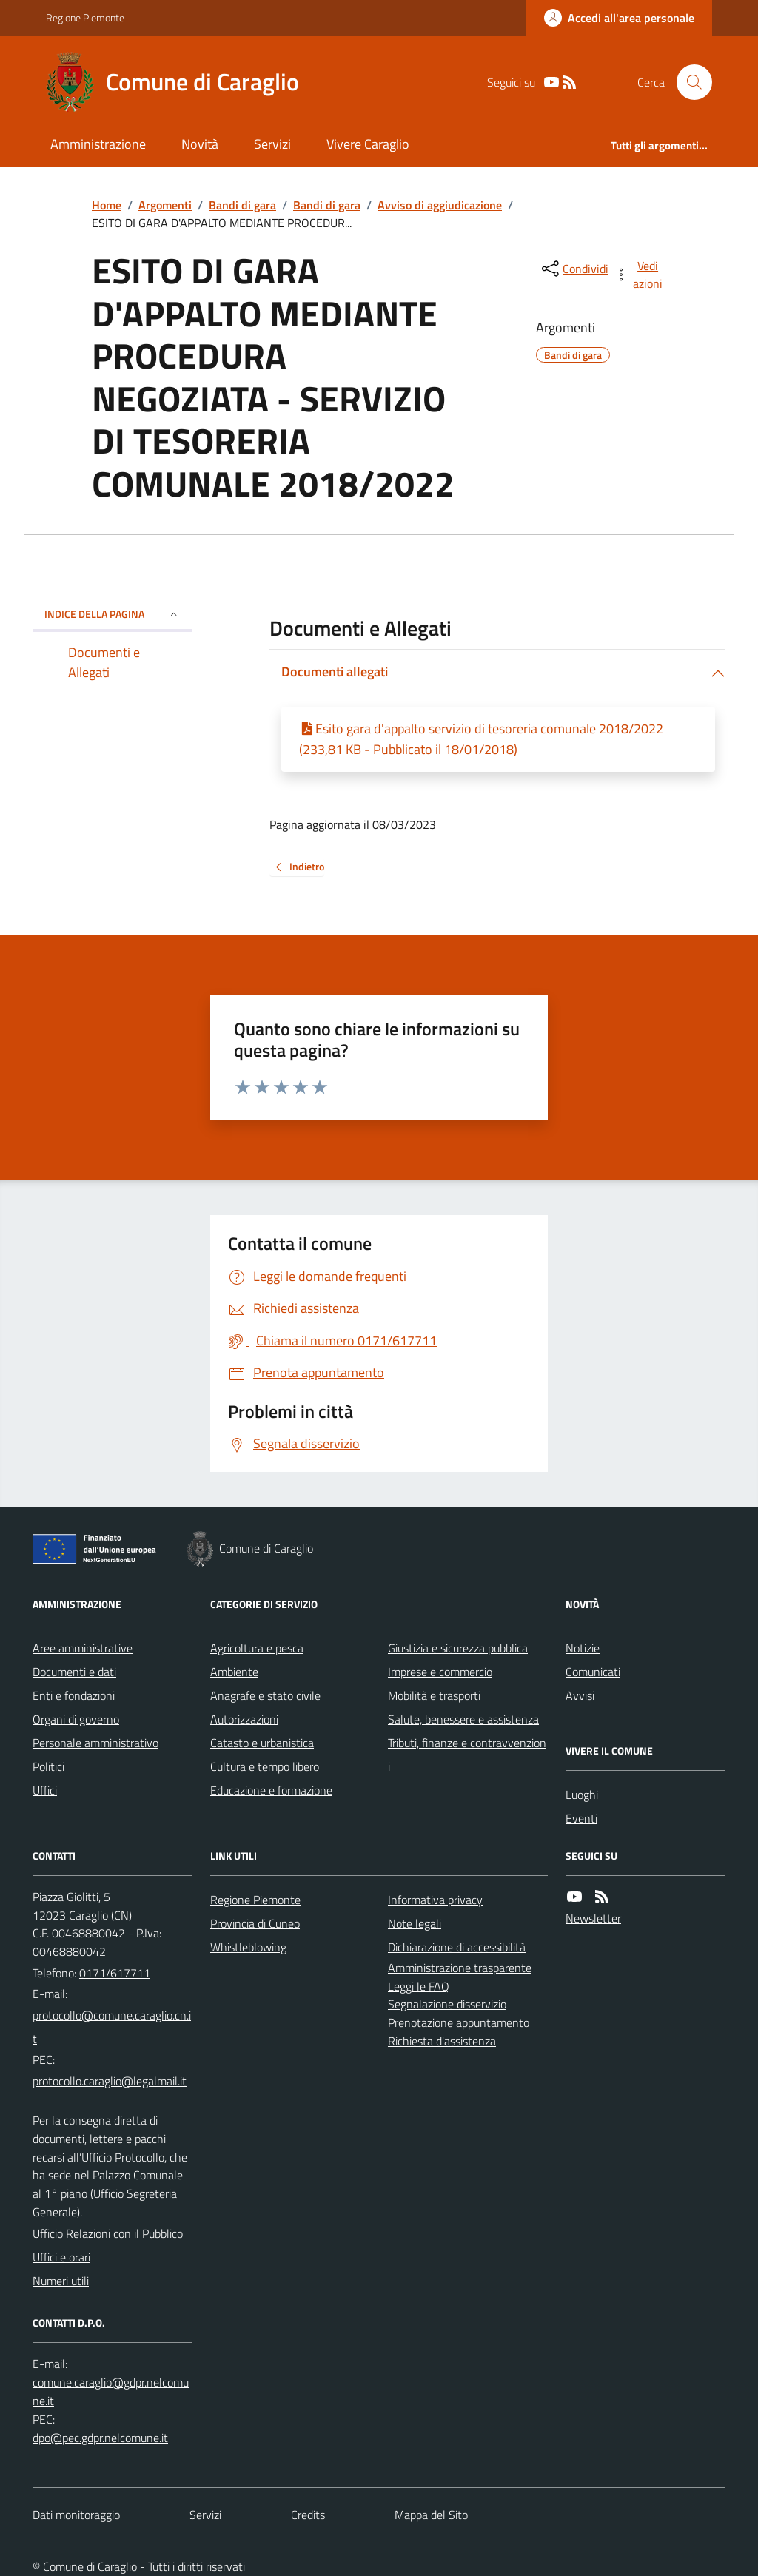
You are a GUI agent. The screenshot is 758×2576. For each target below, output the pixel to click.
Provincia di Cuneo (255, 1923)
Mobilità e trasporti (434, 1695)
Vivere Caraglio (367, 144)
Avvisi (580, 1695)
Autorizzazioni (244, 1719)
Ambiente (234, 1672)
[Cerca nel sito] (688, 82)
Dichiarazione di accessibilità (457, 1947)
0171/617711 (114, 1973)
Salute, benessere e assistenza (463, 1719)
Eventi (581, 1818)
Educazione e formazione (271, 1790)
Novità (199, 144)
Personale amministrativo (95, 1743)
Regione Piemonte (85, 17)
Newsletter (593, 1918)
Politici (48, 1766)
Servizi (272, 144)
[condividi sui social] (573, 268)
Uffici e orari (61, 2257)
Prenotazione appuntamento (458, 2022)
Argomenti (165, 205)
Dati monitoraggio (76, 2514)
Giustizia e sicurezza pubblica (458, 1648)
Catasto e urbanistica (262, 1743)
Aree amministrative (83, 1648)
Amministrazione (98, 144)
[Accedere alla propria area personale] (619, 18)
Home (106, 205)
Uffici (45, 1790)
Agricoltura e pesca (256, 1648)
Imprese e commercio (440, 1672)
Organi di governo (76, 1719)
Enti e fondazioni (74, 1695)
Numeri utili (61, 2281)
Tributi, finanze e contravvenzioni (467, 1754)
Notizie (583, 1648)
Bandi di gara (242, 205)
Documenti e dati (74, 1672)
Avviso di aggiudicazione (440, 205)
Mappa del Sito (431, 2514)
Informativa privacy (435, 1900)
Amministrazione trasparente (459, 1968)
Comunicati (593, 1672)
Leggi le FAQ (418, 1986)
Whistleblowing (248, 1947)
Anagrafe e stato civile (265, 1695)
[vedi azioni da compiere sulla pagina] (639, 274)
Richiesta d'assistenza (442, 2041)
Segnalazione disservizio (447, 2004)
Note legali (414, 1923)
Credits (308, 2514)
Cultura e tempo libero (264, 1766)
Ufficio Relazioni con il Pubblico (108, 2233)
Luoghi (582, 1794)
